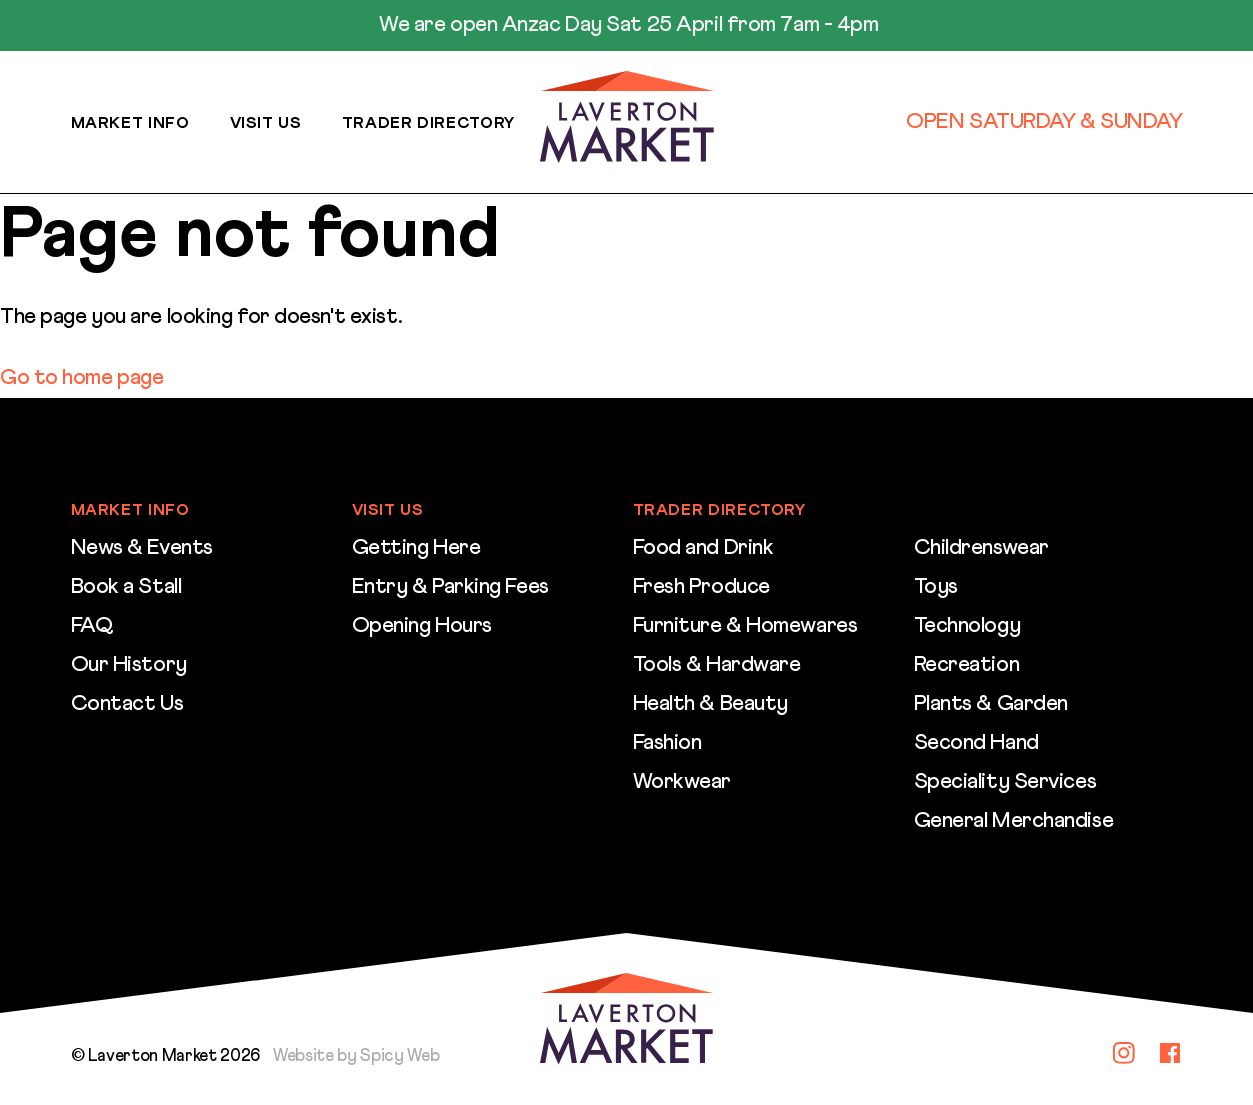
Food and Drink (703, 548)
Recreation (967, 665)
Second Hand (976, 743)
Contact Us (127, 704)
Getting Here (416, 548)
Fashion (667, 743)
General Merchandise (1014, 821)
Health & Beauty (710, 704)
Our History (129, 665)
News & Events (142, 548)
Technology (967, 626)
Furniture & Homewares (745, 626)
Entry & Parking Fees (450, 587)
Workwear (682, 782)
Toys (936, 587)
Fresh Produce (701, 587)
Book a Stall (126, 587)
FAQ (92, 626)
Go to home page (81, 378)
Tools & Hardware (717, 665)
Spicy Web (399, 1056)
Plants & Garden (991, 704)
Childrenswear (981, 548)
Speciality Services (1005, 782)
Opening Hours (422, 626)
